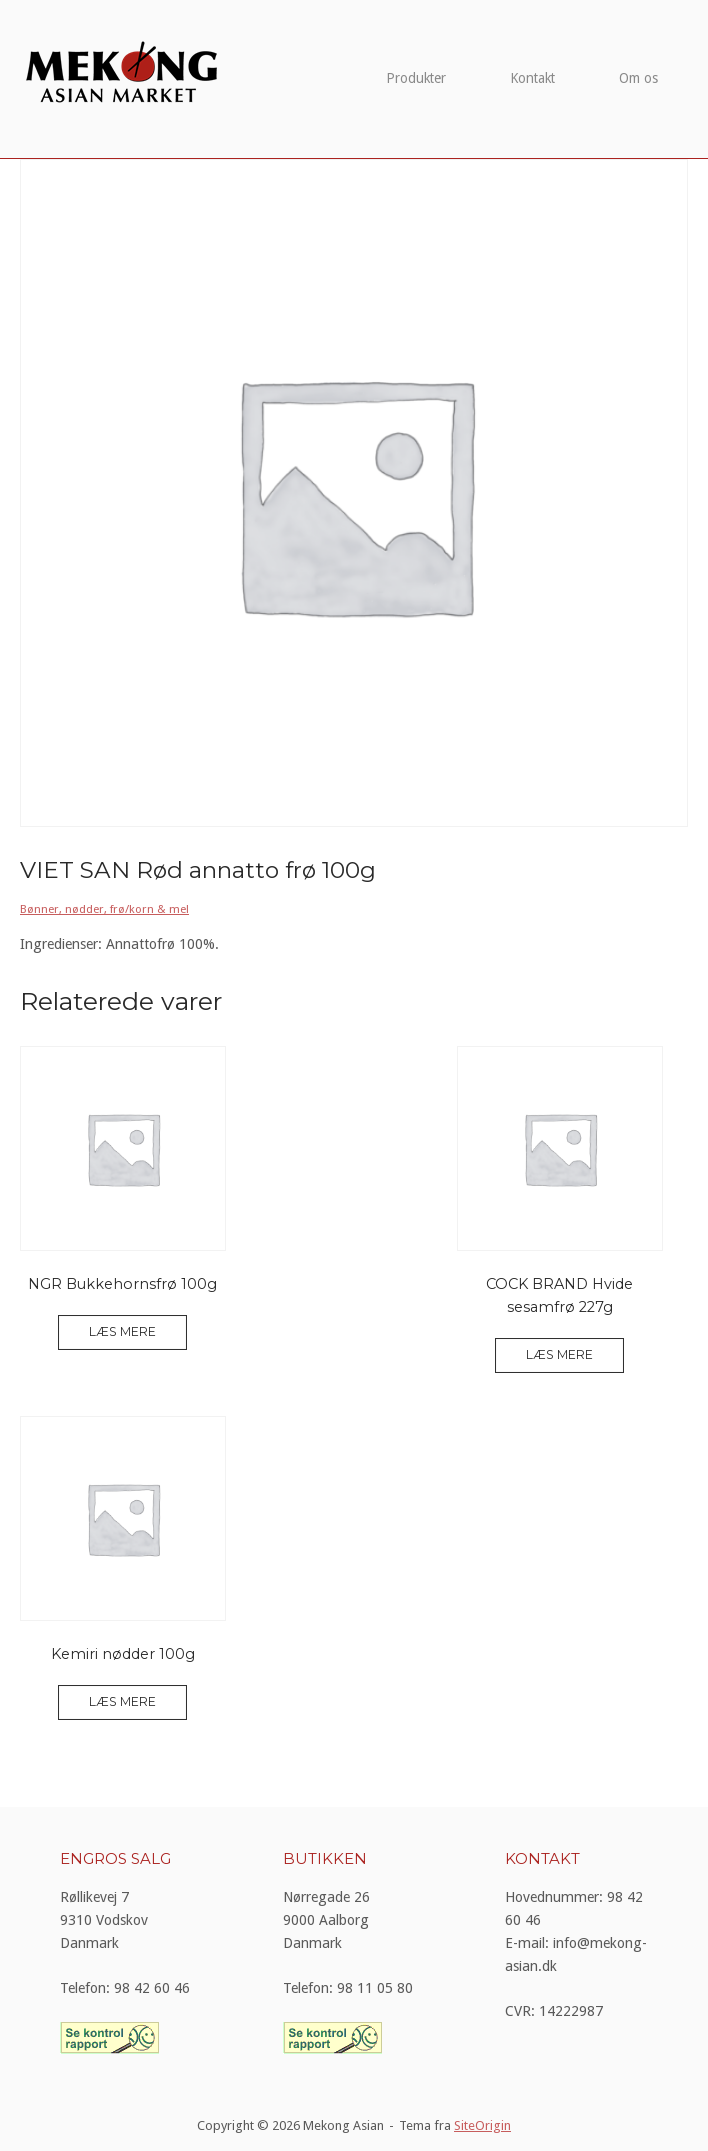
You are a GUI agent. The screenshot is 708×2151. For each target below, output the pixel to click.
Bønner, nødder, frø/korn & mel (104, 909)
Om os (638, 78)
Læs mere (122, 1331)
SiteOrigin (482, 2125)
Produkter (416, 78)
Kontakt (532, 78)
